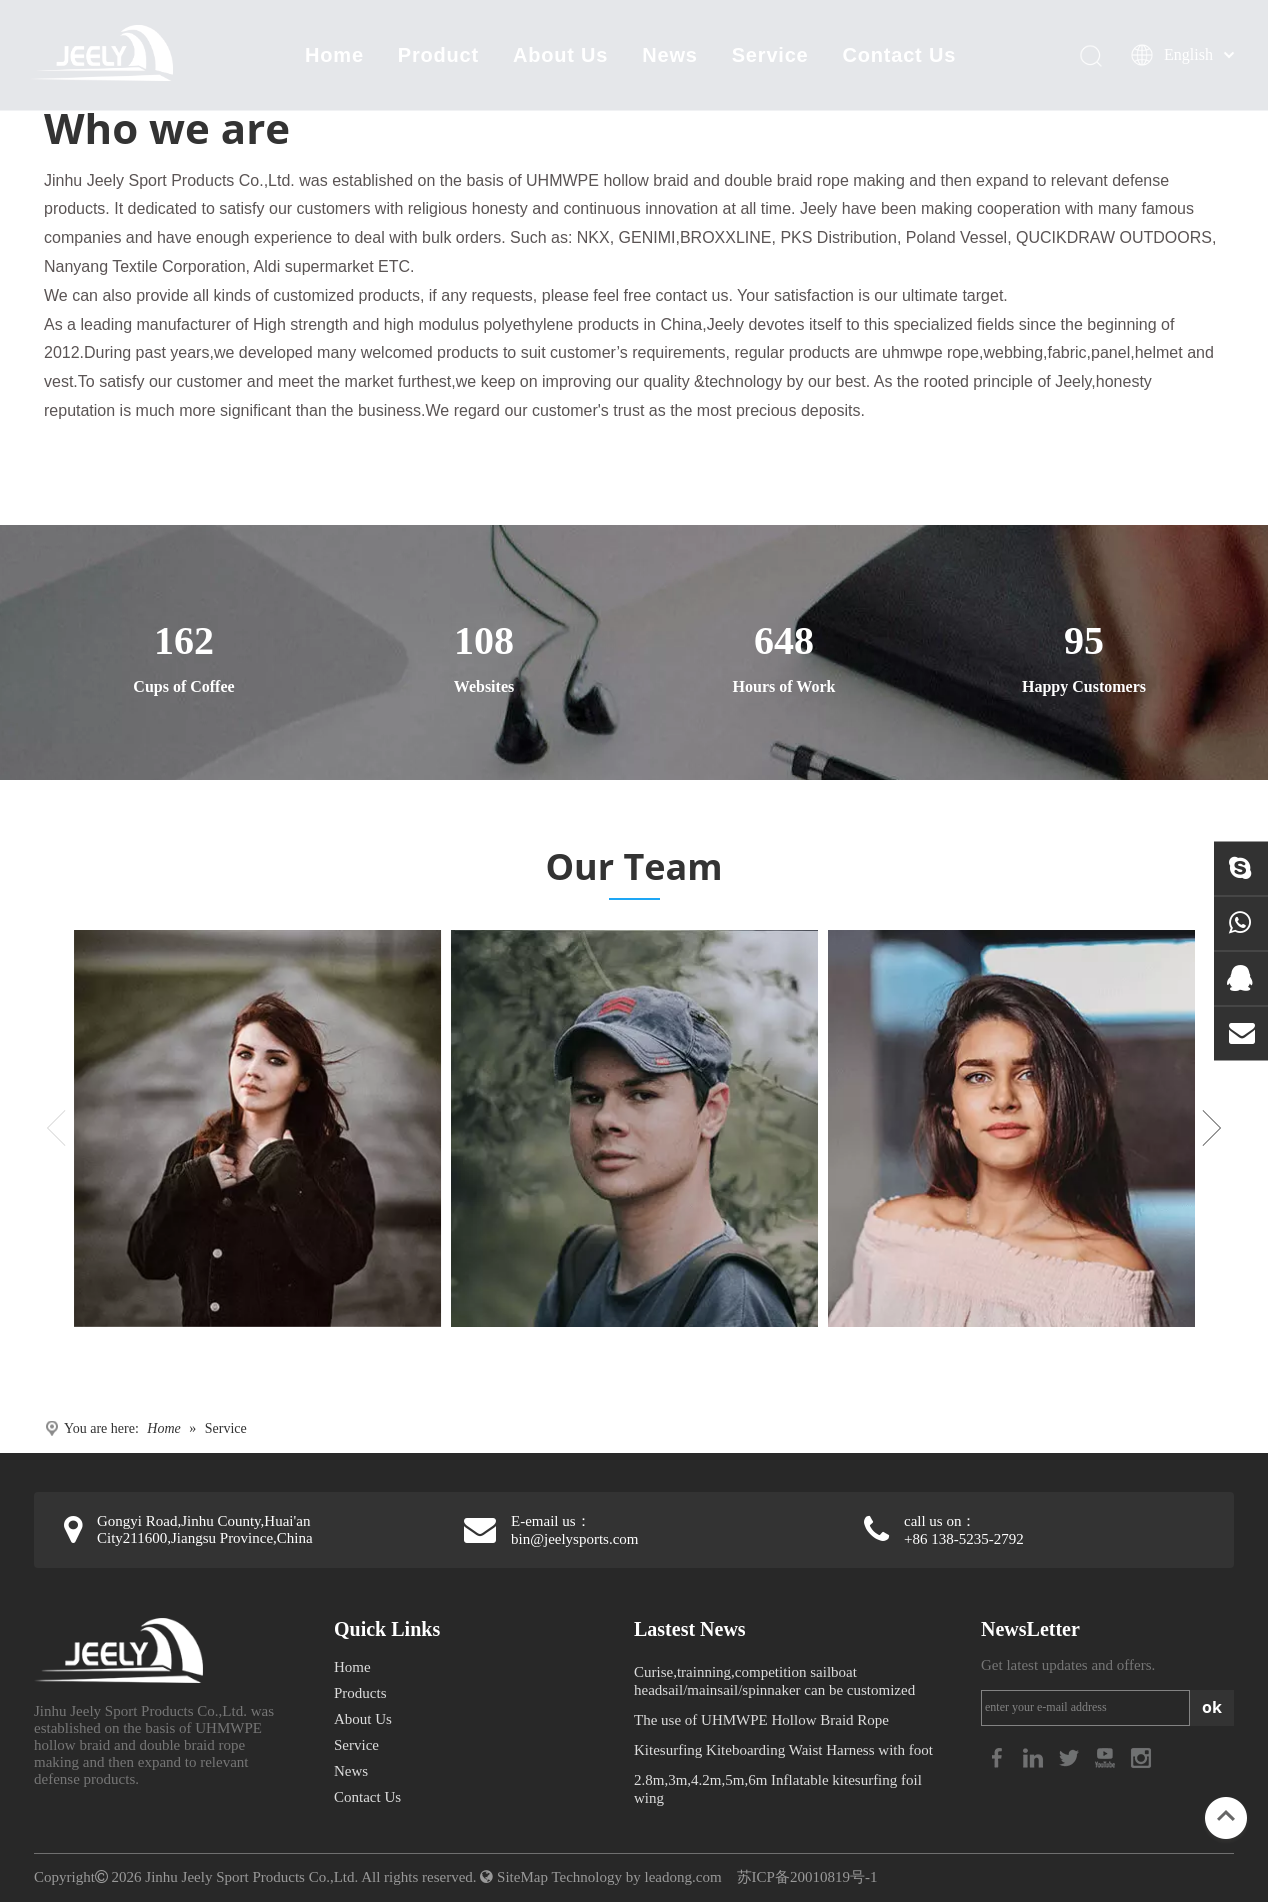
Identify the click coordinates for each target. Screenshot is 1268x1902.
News (669, 55)
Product (438, 55)
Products (360, 1693)
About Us (560, 55)
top (1226, 1816)
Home (334, 55)
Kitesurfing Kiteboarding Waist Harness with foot (783, 1750)
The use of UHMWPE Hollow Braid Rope (761, 1720)
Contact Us (900, 55)
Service (770, 55)
